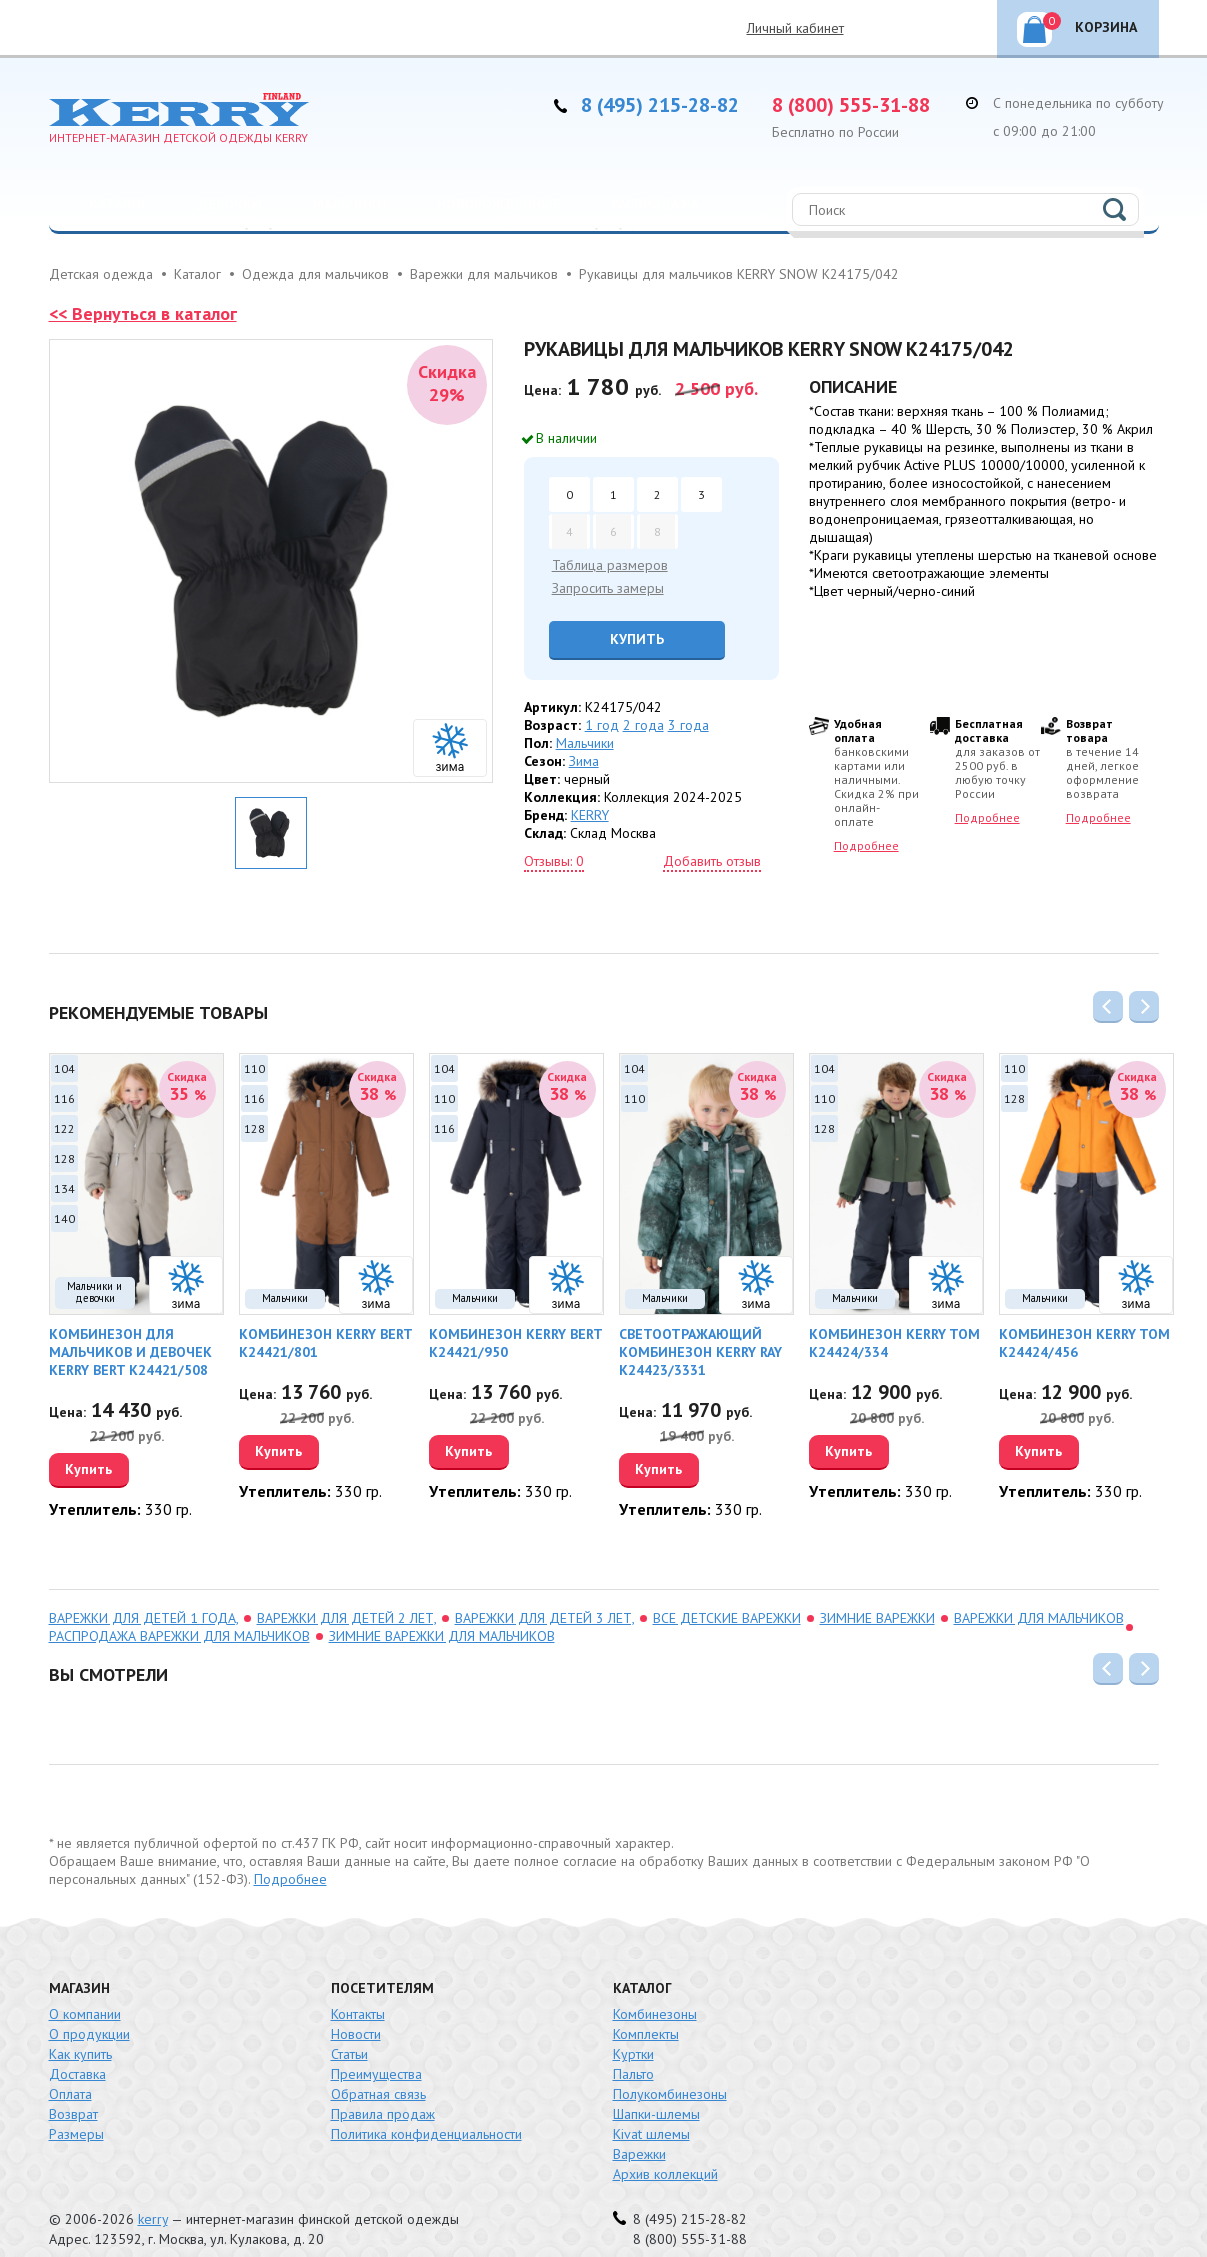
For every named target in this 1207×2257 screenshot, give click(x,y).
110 (254, 1068)
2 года (643, 725)
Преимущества (376, 2052)
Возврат (73, 2092)
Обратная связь (378, 2072)
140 (64, 1218)
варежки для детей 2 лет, (346, 1596)
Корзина (1090, 24)
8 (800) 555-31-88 (851, 105)
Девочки (230, 204)
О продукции (89, 2012)
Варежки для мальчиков (1039, 1596)
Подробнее (866, 845)
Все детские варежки (727, 1596)
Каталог (118, 204)
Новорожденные (499, 204)
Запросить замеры (608, 588)
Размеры (76, 2112)
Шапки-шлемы (656, 2092)
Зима (584, 761)
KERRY (590, 815)
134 (64, 1188)
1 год (602, 725)
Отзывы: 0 (554, 861)
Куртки (633, 2032)
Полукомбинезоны (670, 2072)
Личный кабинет (795, 28)
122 (64, 1128)
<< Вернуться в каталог (143, 313)
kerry (153, 2197)
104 (64, 1068)
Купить (637, 639)
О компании (85, 1992)
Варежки (639, 2132)
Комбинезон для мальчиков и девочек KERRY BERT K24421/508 (130, 1352)
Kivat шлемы (651, 2112)
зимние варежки (877, 1596)
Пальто (633, 2052)
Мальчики (349, 204)
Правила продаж (383, 2092)
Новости (356, 2012)
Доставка (77, 2052)
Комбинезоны (655, 1992)
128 (64, 1158)
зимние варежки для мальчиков (442, 1614)
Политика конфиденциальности (426, 2112)
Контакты (358, 1992)
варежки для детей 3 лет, (544, 1596)
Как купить (80, 2032)
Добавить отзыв (712, 861)
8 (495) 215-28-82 (660, 105)
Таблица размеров (610, 565)
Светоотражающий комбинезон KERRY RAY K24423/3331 (700, 1352)
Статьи (349, 2032)
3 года (688, 725)
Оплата (70, 2072)
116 (64, 1098)
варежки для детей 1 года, (143, 1596)
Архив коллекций (665, 2152)
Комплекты (646, 2012)
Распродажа (655, 204)
